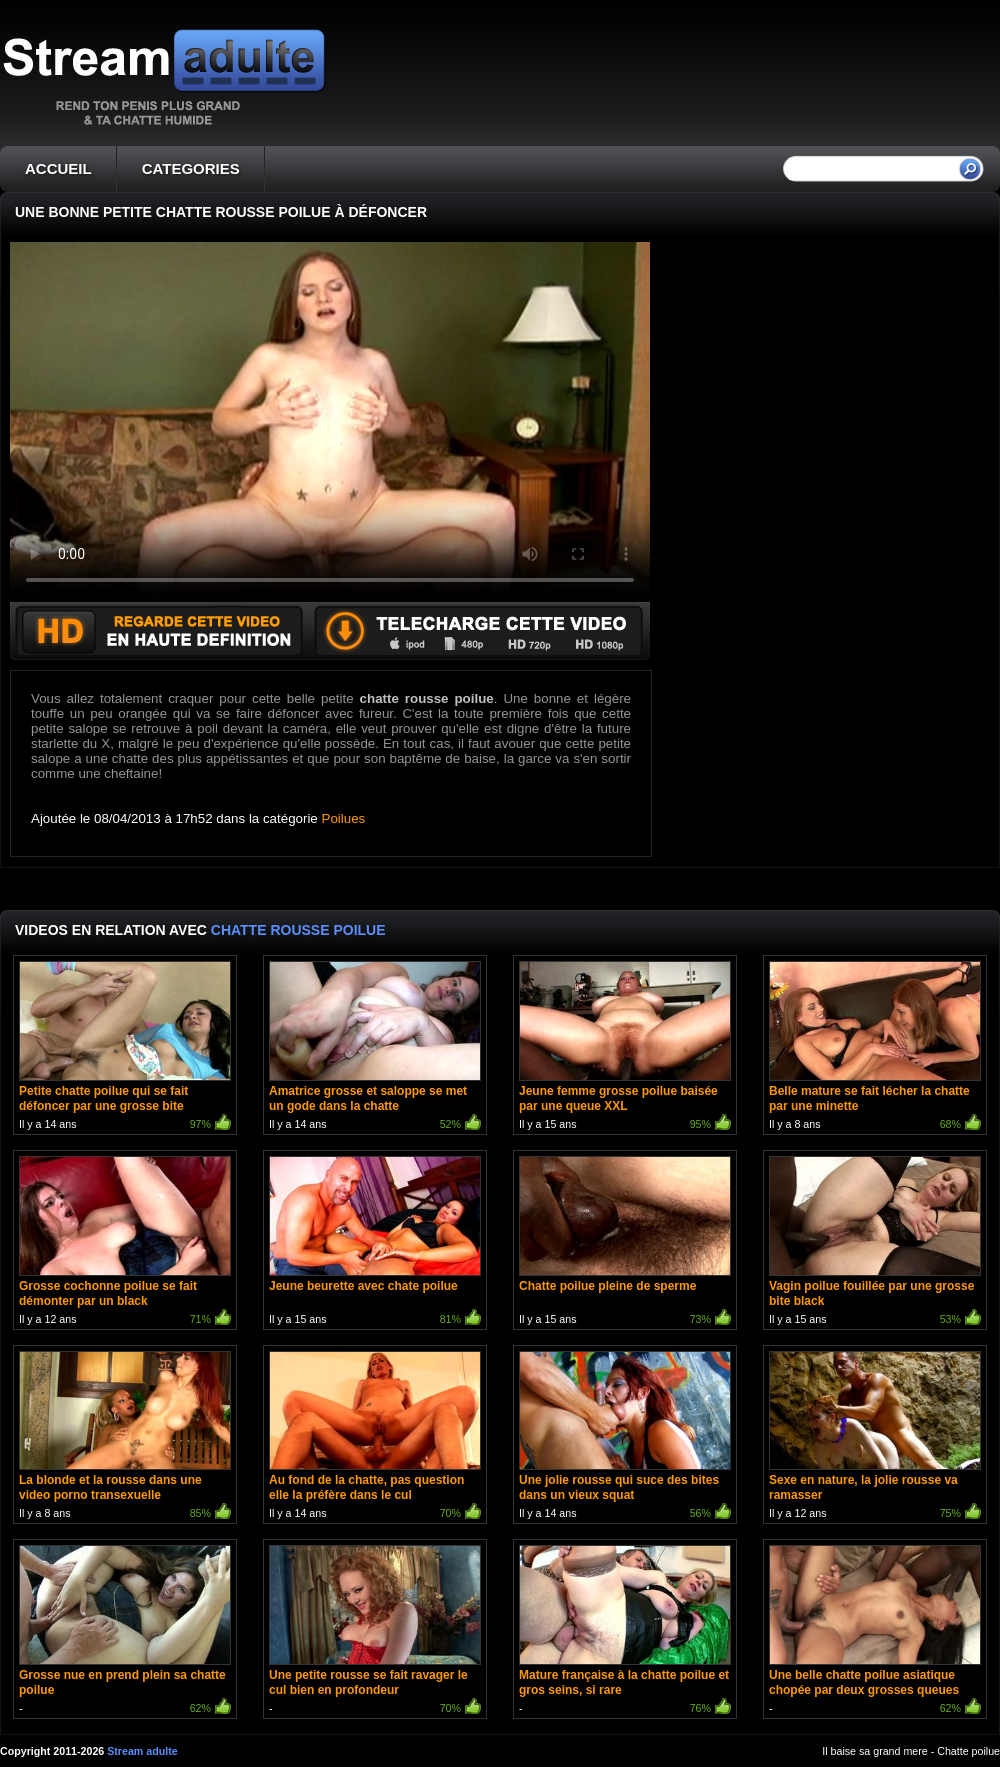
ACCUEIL (58, 168)
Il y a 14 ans (125, 1047)
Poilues (344, 818)
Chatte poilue (968, 1751)
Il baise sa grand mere (874, 1751)
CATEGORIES (191, 168)
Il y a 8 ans (875, 1047)
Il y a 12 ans (125, 1242)
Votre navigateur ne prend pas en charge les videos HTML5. (330, 422)
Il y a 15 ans (625, 1047)
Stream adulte (142, 1751)
